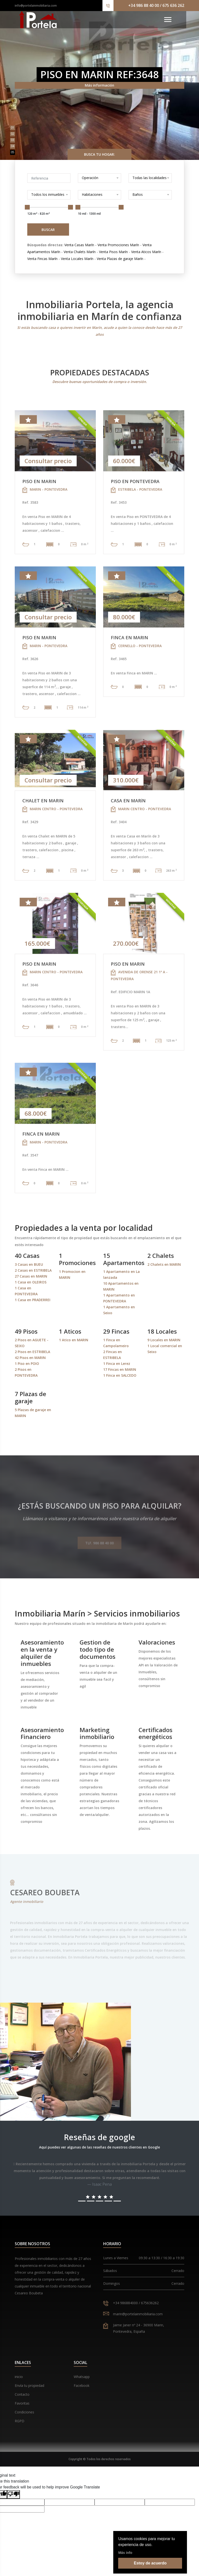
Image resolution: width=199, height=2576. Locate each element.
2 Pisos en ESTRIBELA (32, 1351)
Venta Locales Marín (77, 258)
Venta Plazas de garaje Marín (120, 258)
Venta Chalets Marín (80, 251)
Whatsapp (82, 2376)
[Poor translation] (13, 2494)
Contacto (22, 2394)
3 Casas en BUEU (29, 1264)
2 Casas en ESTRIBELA (33, 1270)
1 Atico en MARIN (73, 1340)
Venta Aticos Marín (146, 251)
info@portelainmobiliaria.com (36, 5)
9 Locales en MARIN (163, 1340)
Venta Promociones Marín (118, 245)
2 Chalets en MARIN (164, 1264)
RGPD (19, 2421)
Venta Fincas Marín (42, 258)
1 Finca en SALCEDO (119, 1375)
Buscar (48, 229)
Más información (99, 87)
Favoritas (22, 2403)
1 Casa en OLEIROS (30, 1282)
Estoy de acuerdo (150, 2563)
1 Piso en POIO (27, 1363)
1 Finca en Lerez (116, 1363)
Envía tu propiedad (29, 2385)
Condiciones (24, 2412)
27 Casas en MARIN (31, 1276)
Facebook (81, 2385)
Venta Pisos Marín (113, 251)
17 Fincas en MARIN (119, 1369)
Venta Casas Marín (79, 245)
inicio (19, 2376)
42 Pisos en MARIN (30, 1357)
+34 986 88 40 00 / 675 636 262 (156, 5)
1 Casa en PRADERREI (32, 1299)
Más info (125, 2553)
